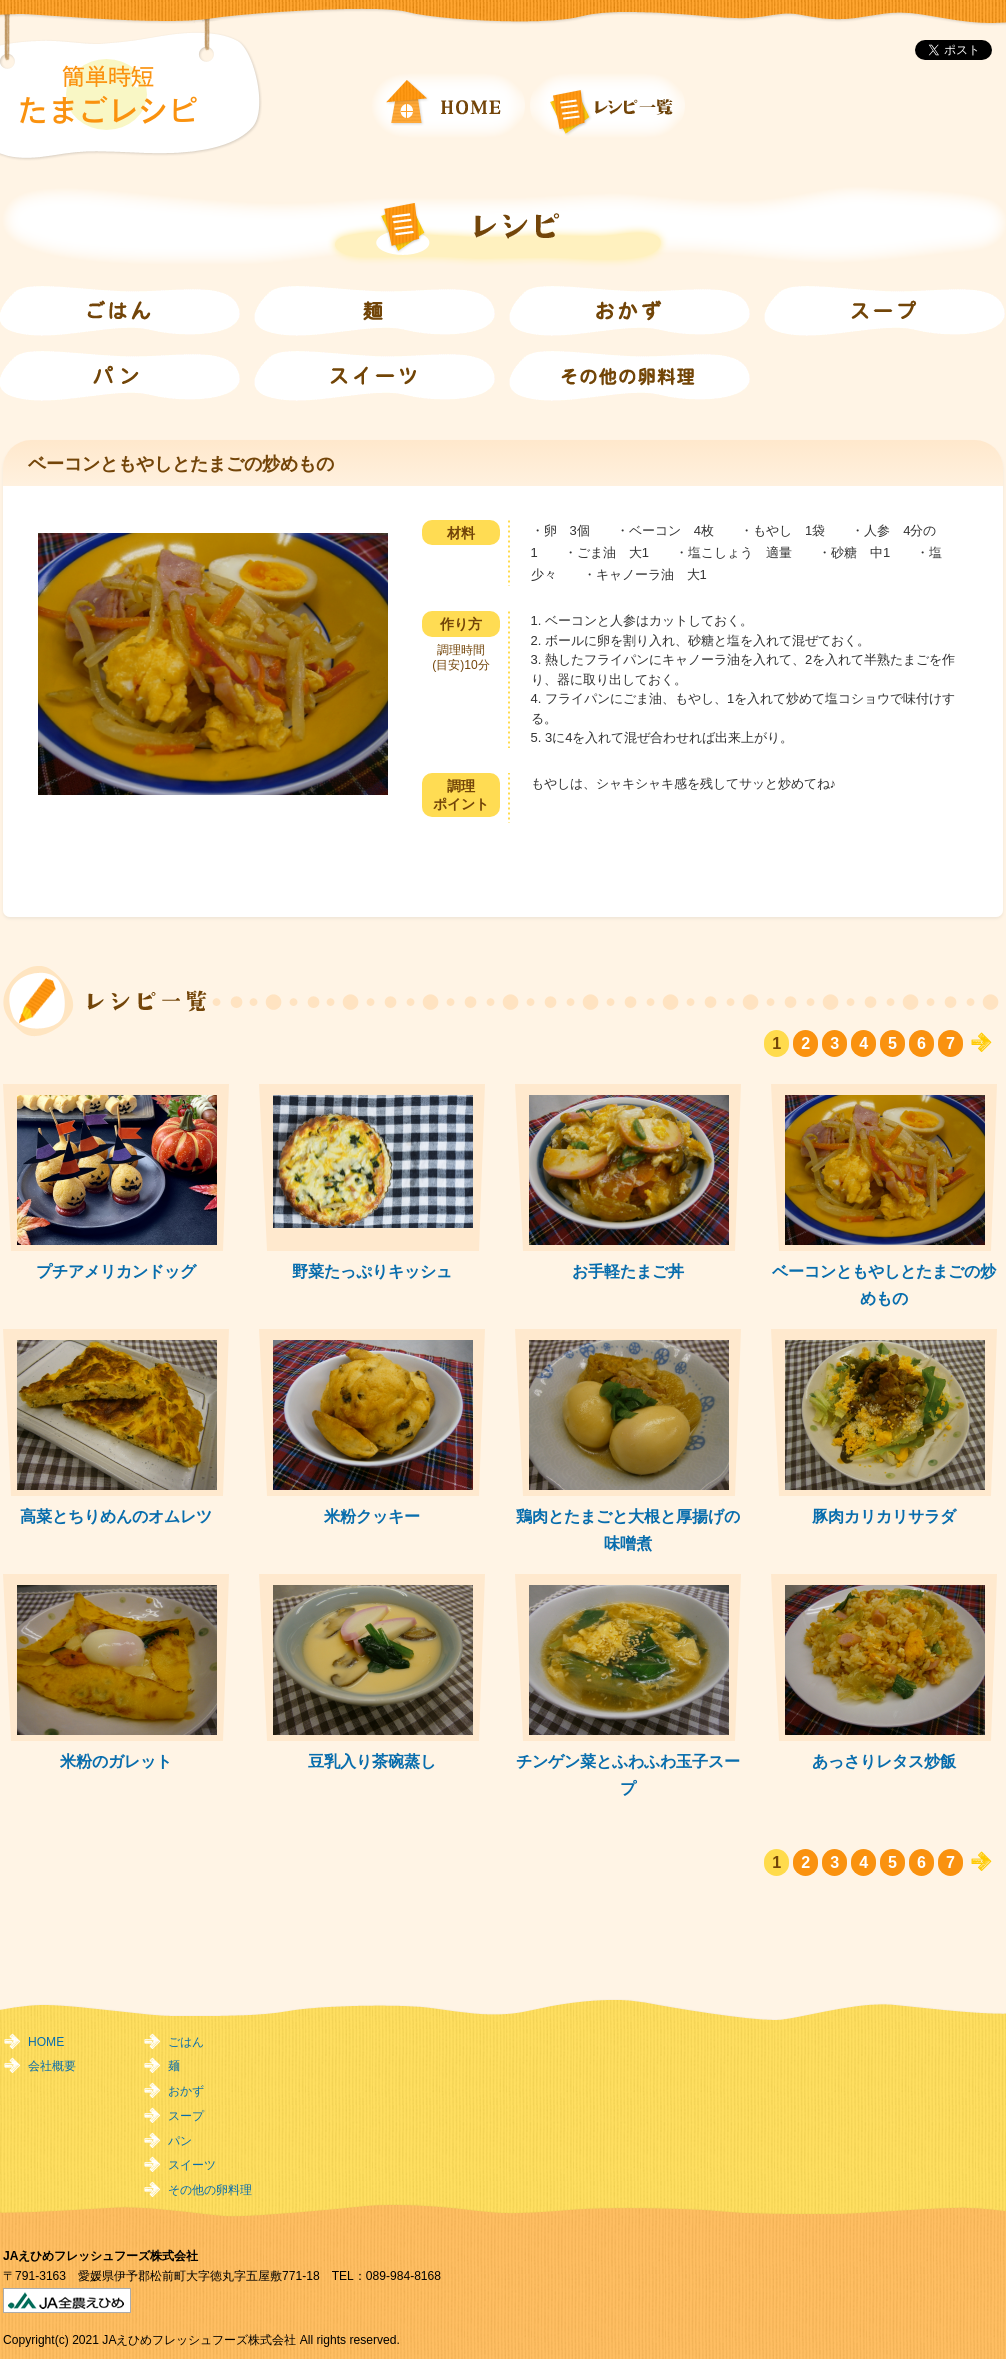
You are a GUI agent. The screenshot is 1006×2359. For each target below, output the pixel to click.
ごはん (186, 2042)
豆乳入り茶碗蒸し (372, 1761)
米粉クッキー (372, 1516)
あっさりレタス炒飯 (884, 1761)
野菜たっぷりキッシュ (372, 1271)
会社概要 (52, 2066)
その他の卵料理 (210, 2190)
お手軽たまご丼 (628, 1271)
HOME (46, 2042)
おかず (186, 2091)
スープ (186, 2116)
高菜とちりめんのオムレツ (116, 1516)
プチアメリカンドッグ (116, 1271)
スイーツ (192, 2165)
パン (180, 2141)
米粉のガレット (116, 1761)
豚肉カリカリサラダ (884, 1516)
